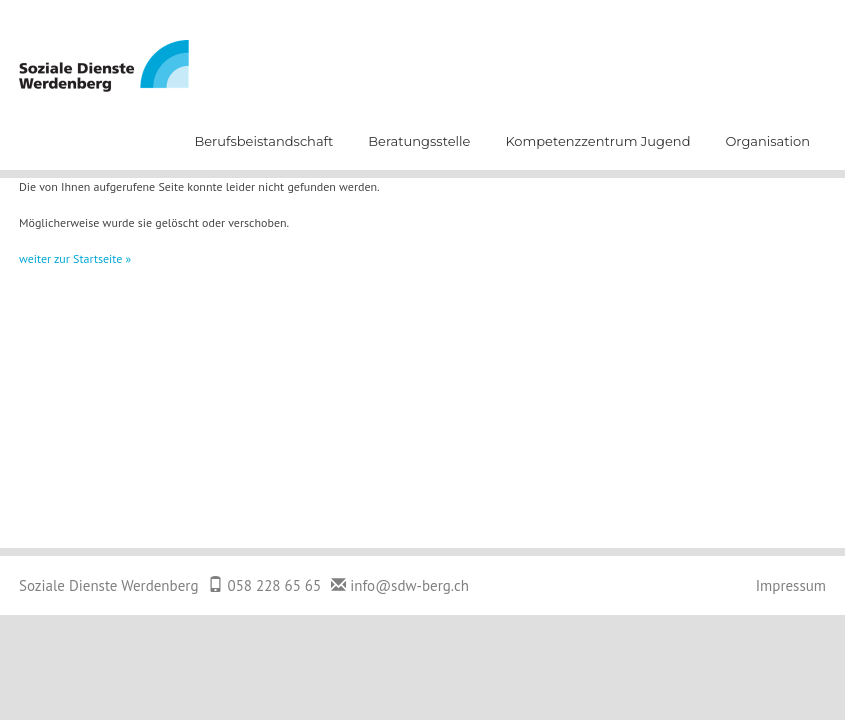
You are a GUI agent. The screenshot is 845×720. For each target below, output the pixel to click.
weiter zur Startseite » (75, 258)
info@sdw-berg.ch (409, 585)
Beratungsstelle (419, 141)
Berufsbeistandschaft (263, 141)
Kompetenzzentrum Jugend (597, 141)
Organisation (767, 141)
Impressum (791, 585)
